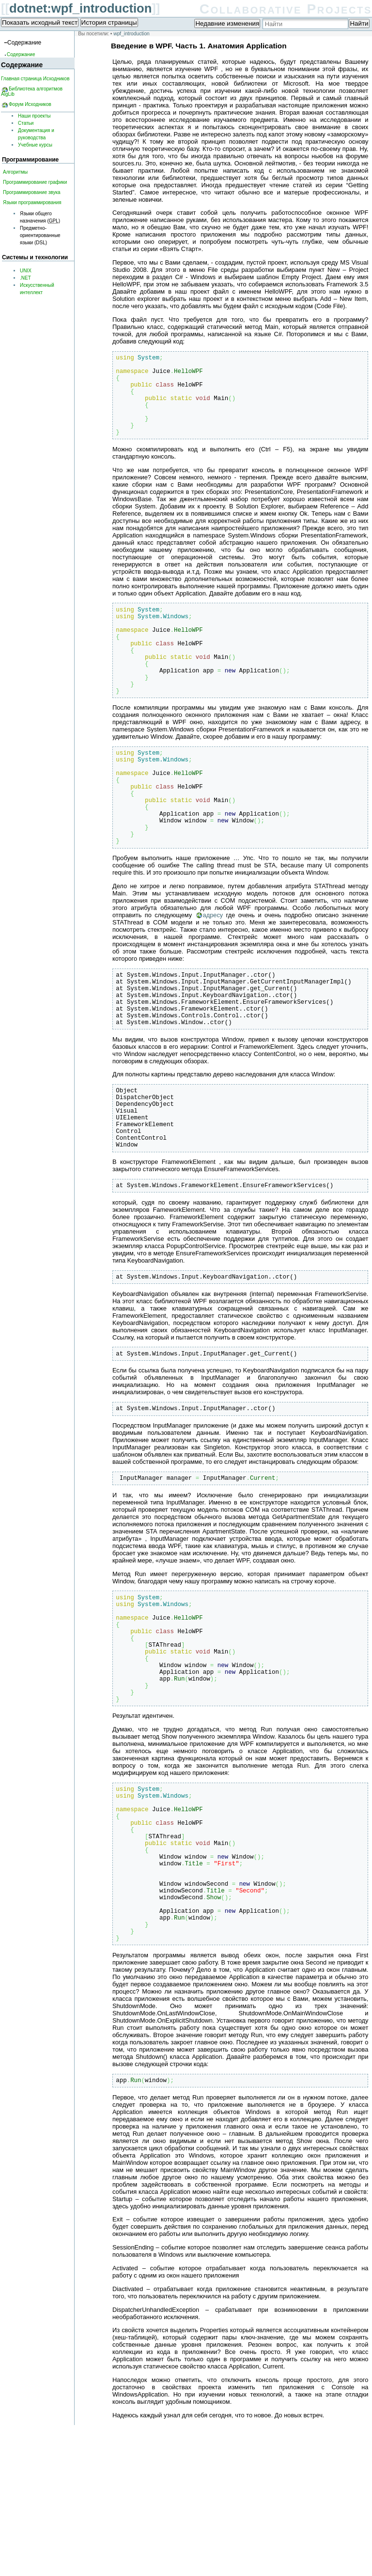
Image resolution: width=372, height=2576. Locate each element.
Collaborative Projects (286, 8)
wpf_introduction (131, 33)
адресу (213, 971)
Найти (359, 23)
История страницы (109, 22)
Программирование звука (32, 192)
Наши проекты (34, 116)
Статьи (25, 123)
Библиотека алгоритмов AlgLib (31, 91)
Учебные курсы (35, 145)
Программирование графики (35, 182)
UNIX (25, 270)
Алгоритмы (15, 172)
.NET (25, 278)
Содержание (21, 54)
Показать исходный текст (40, 22)
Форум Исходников (30, 104)
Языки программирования (32, 202)
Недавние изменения (227, 23)
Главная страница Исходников (35, 78)
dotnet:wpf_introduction (80, 8)
